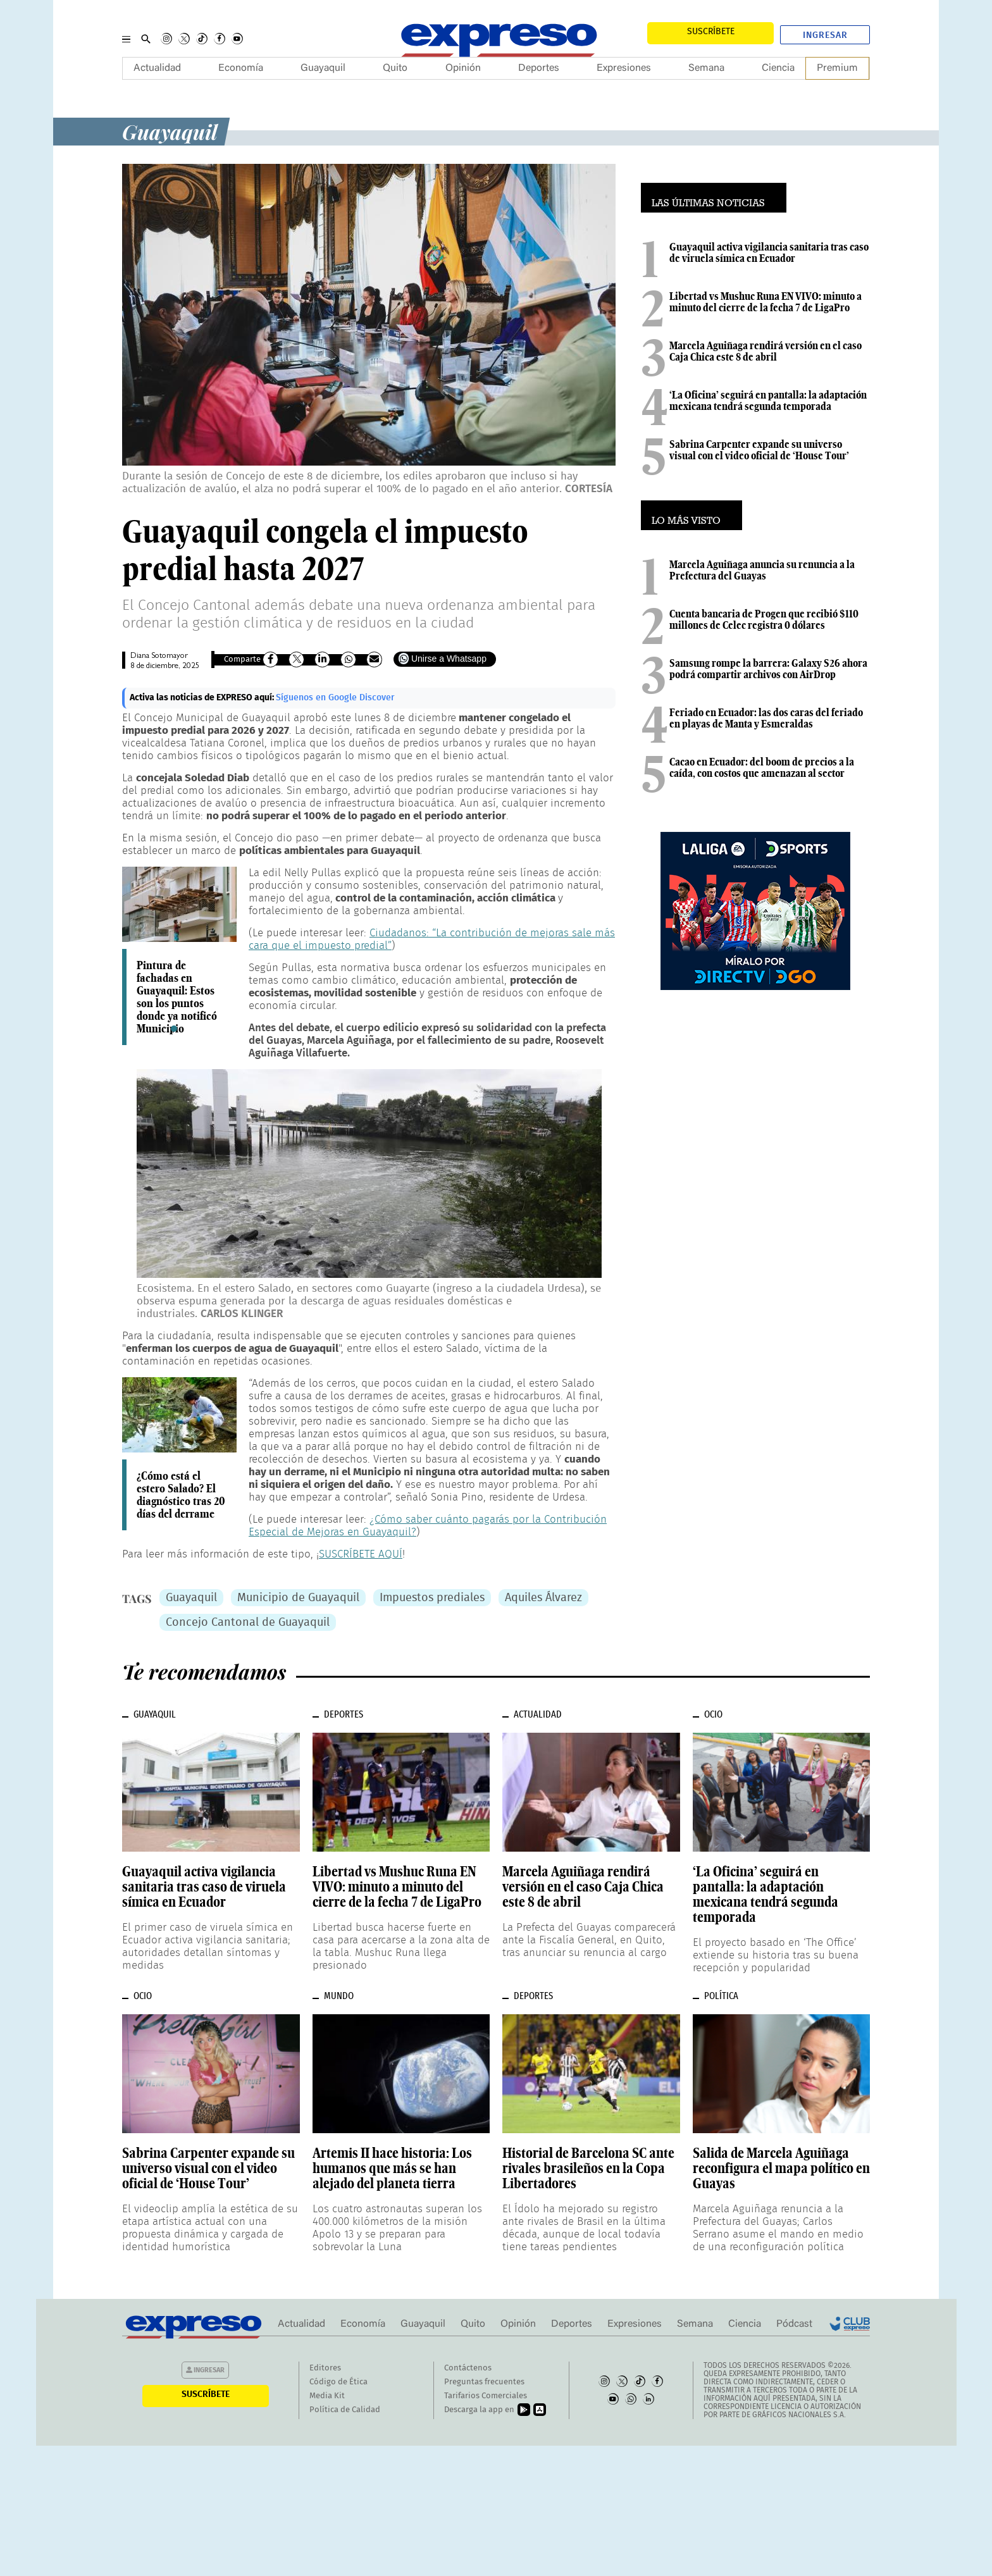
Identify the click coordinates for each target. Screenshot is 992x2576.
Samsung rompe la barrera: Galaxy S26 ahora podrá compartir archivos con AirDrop (768, 669)
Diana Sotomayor (159, 656)
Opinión (463, 68)
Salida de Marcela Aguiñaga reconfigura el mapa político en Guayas (781, 2168)
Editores (325, 2368)
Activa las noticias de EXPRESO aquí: (203, 697)
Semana (706, 68)
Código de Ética (338, 2382)
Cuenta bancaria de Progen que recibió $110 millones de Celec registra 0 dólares (764, 619)
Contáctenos (468, 2368)
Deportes (538, 68)
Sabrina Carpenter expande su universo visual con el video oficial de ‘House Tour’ (759, 450)
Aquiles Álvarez (543, 1598)
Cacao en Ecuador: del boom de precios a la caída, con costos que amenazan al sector (761, 767)
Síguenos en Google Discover (335, 697)
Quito (395, 68)
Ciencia (778, 68)
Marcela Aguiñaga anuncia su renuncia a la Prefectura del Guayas (762, 570)
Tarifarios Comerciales (485, 2396)
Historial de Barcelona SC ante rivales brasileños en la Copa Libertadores (588, 2168)
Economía (240, 68)
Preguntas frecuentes (484, 2382)
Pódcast (794, 2324)
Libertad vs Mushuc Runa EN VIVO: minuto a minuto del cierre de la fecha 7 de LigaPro (765, 302)
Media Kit (327, 2396)
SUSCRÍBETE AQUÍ (360, 1554)
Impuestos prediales (432, 1598)
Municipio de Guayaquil (298, 1598)
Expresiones (624, 68)
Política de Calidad (344, 2410)
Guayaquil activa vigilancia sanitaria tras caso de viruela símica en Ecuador (769, 252)
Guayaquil (323, 68)
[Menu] (126, 38)
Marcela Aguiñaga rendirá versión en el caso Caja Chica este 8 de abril (765, 351)
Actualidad (157, 68)
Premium (837, 68)
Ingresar (825, 35)
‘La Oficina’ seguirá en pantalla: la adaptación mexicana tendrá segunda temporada (768, 400)
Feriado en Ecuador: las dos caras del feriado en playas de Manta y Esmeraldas (766, 718)
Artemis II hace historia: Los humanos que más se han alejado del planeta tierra (392, 2168)
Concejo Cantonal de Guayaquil (248, 1622)
